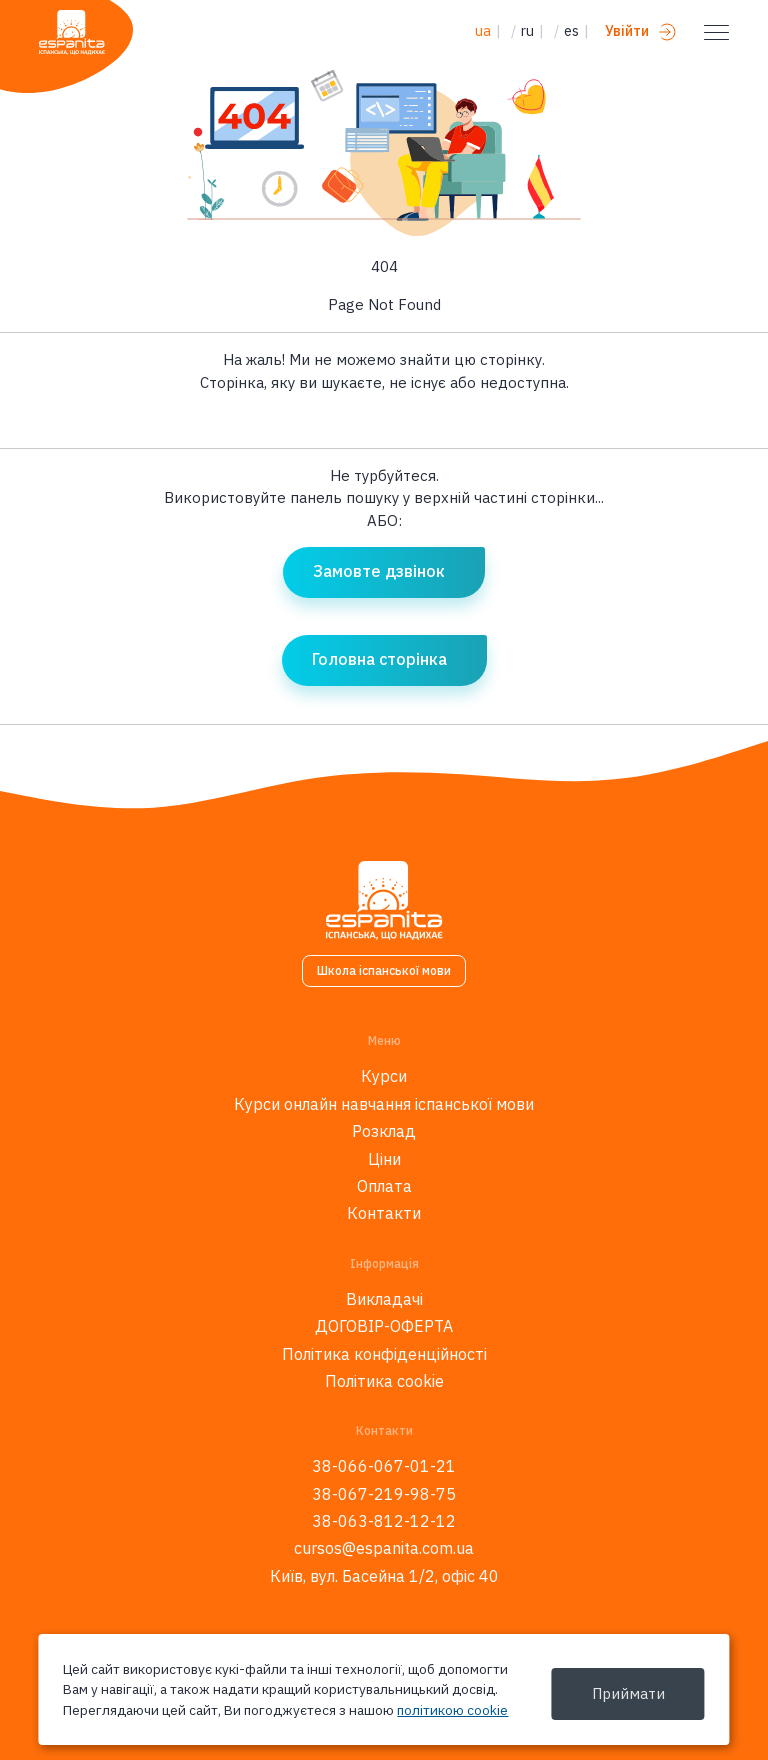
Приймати (628, 1693)
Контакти (384, 1213)
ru (527, 31)
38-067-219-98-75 (384, 1494)
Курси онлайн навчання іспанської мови (384, 1104)
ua (483, 31)
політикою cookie (452, 1710)
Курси (384, 1076)
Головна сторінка (379, 659)
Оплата (384, 1186)
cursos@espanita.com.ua (384, 1548)
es (571, 31)
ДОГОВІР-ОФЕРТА (384, 1326)
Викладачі (384, 1299)
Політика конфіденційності (384, 1354)
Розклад (384, 1131)
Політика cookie (384, 1381)
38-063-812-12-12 (384, 1521)
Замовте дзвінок (379, 571)
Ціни (384, 1159)
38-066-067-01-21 (384, 1466)
